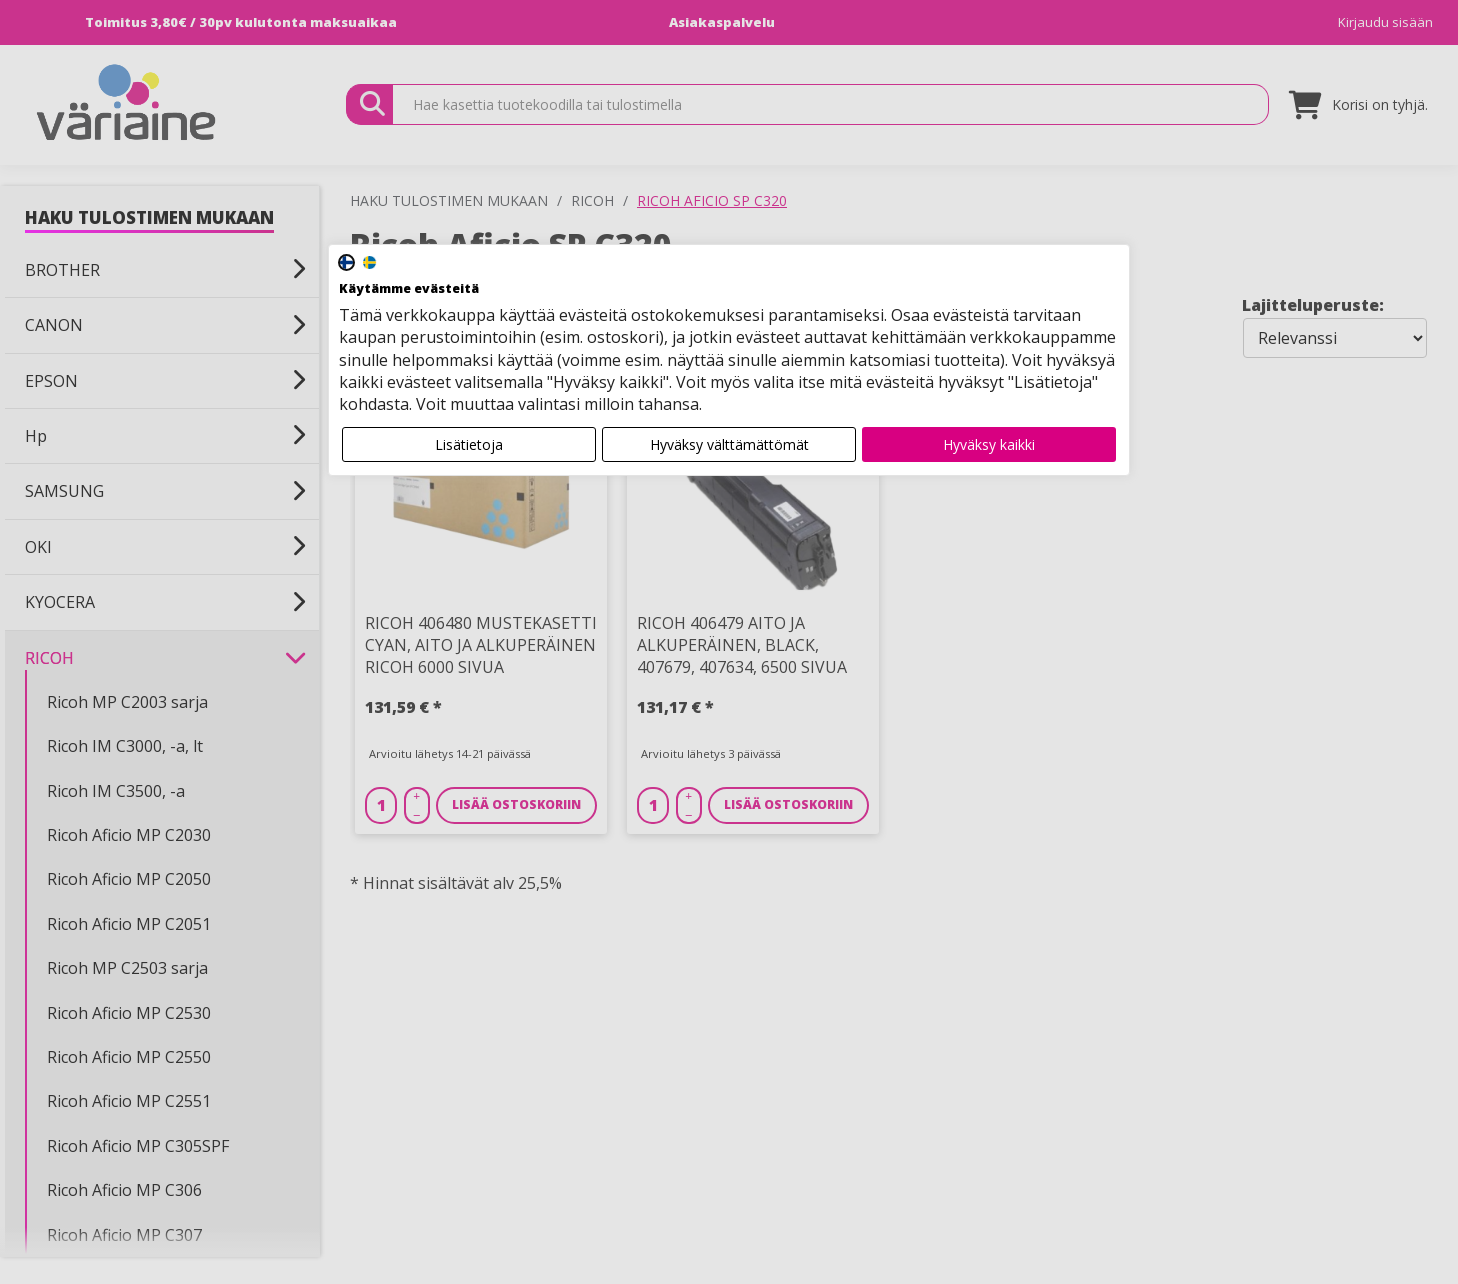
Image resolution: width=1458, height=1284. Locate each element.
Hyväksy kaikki (989, 444)
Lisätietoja (469, 444)
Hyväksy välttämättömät (729, 444)
